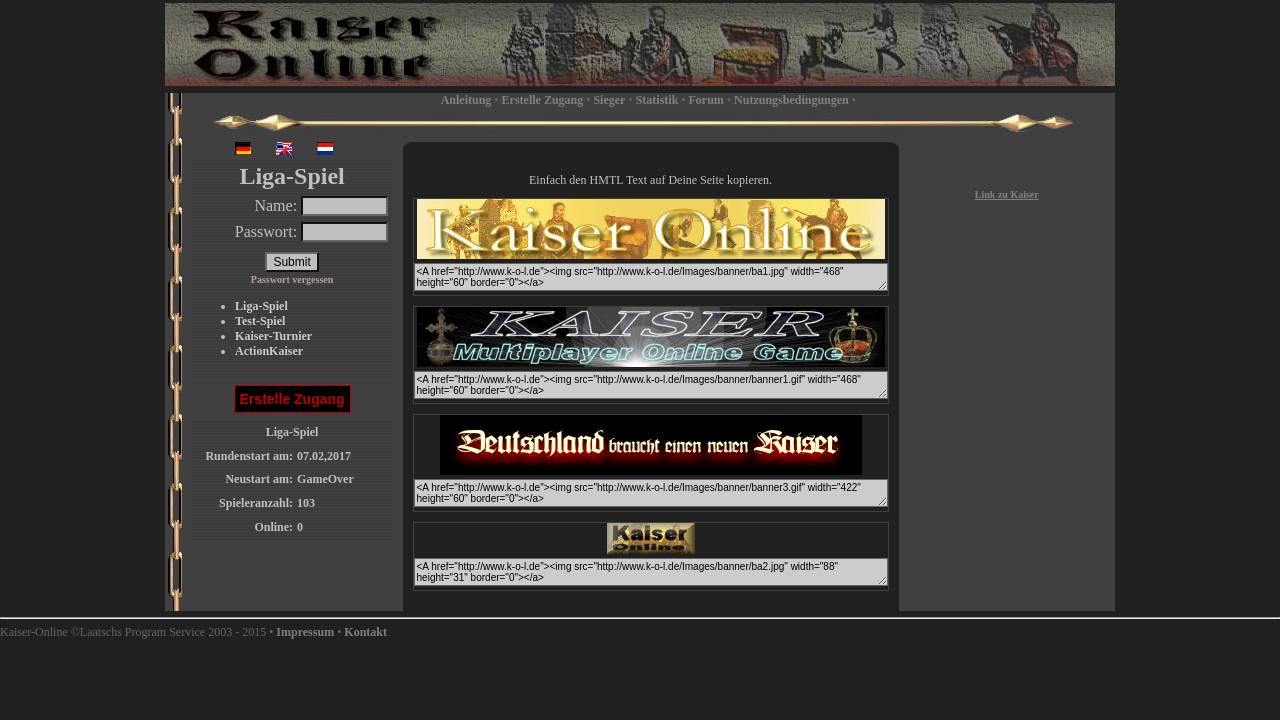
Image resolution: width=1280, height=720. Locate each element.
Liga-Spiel (261, 306)
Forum (706, 100)
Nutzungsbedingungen (791, 100)
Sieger (609, 100)
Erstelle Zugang (543, 100)
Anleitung (466, 100)
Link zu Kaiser (1007, 194)
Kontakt (365, 632)
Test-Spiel (260, 321)
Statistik (657, 100)
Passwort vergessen (292, 279)
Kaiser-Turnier (273, 336)
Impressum (305, 632)
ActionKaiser (269, 351)
